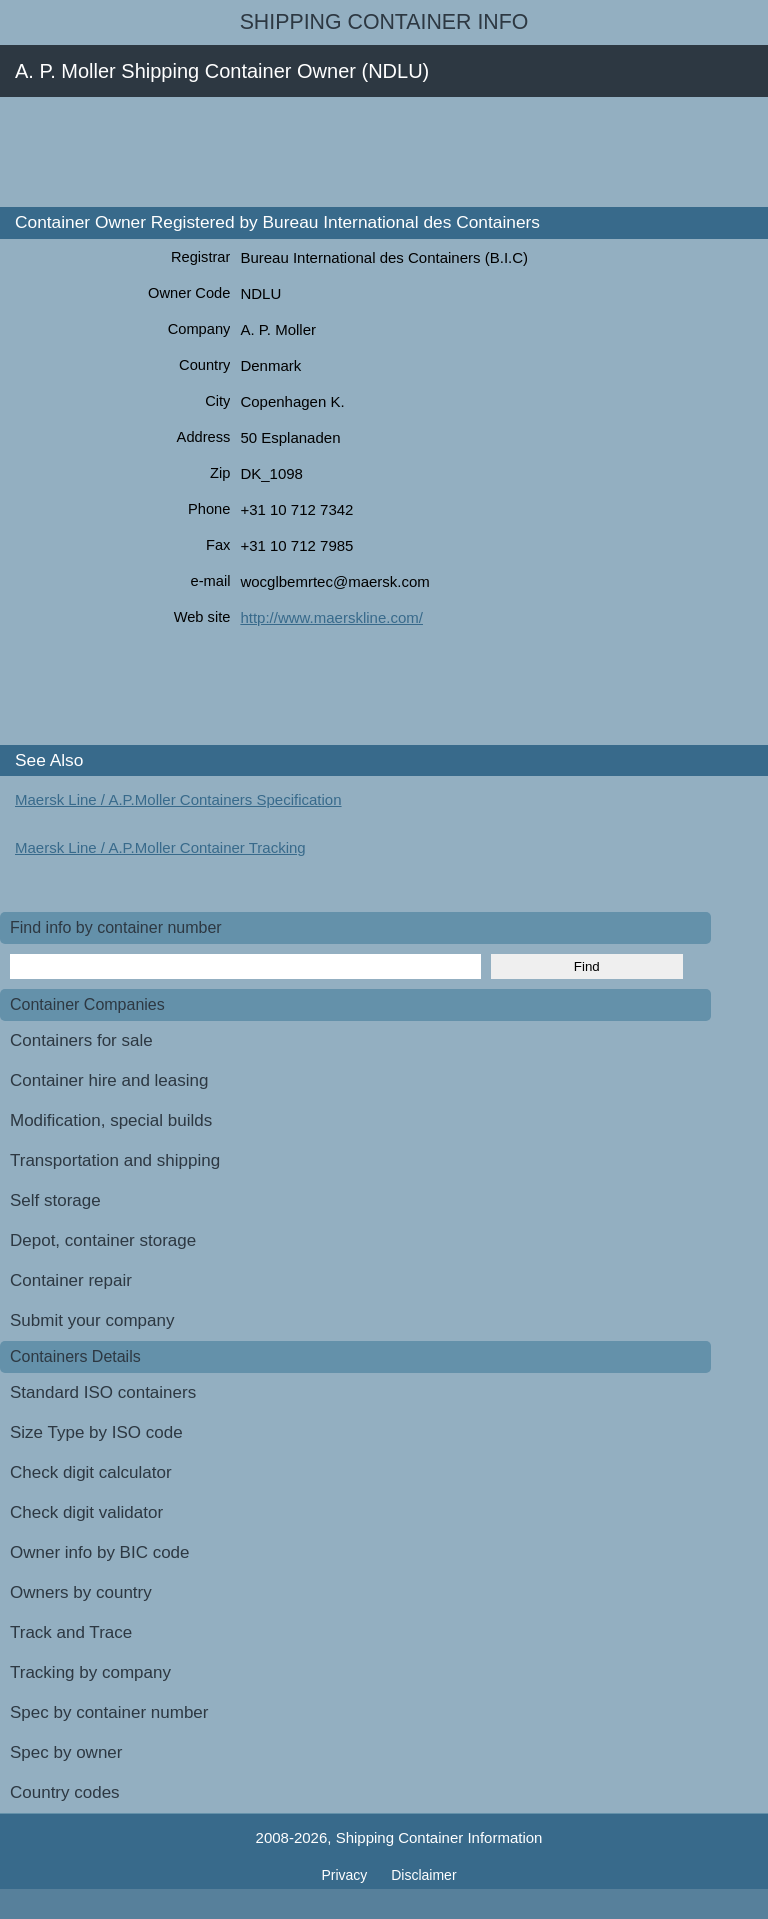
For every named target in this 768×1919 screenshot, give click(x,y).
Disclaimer (423, 1875)
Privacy (346, 1875)
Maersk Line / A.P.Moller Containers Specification (178, 799)
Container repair (71, 1280)
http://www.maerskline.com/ (331, 617)
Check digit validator (86, 1512)
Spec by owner (66, 1752)
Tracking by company (90, 1672)
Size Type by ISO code (96, 1432)
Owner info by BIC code (100, 1552)
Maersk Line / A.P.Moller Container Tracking (160, 847)
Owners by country (81, 1592)
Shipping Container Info (384, 22)
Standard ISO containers (103, 1392)
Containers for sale (81, 1040)
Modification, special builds (111, 1120)
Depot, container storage (103, 1240)
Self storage (55, 1200)
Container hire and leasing (109, 1080)
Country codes (65, 1792)
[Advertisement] (364, 152)
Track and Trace (71, 1632)
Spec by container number (109, 1712)
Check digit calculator (91, 1472)
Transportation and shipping (115, 1160)
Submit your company (92, 1320)
